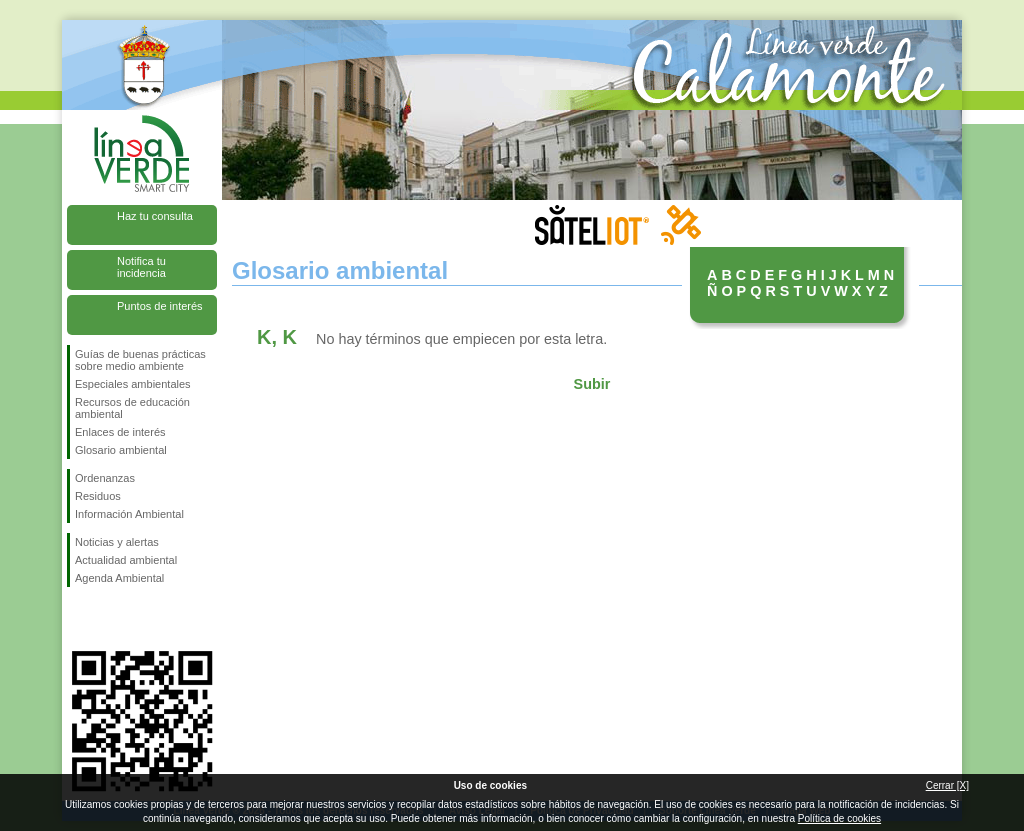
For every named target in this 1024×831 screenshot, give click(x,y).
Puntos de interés (160, 306)
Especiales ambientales (133, 384)
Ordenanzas (105, 478)
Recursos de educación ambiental (132, 408)
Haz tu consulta (155, 216)
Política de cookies (839, 818)
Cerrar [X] (947, 785)
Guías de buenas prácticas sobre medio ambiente (140, 360)
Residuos (98, 496)
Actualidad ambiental (126, 560)
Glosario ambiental (121, 450)
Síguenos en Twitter (112, 619)
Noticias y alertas (117, 542)
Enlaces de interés (120, 432)
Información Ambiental (129, 514)
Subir (592, 384)
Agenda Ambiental (119, 578)
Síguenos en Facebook (79, 619)
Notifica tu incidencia (141, 267)
